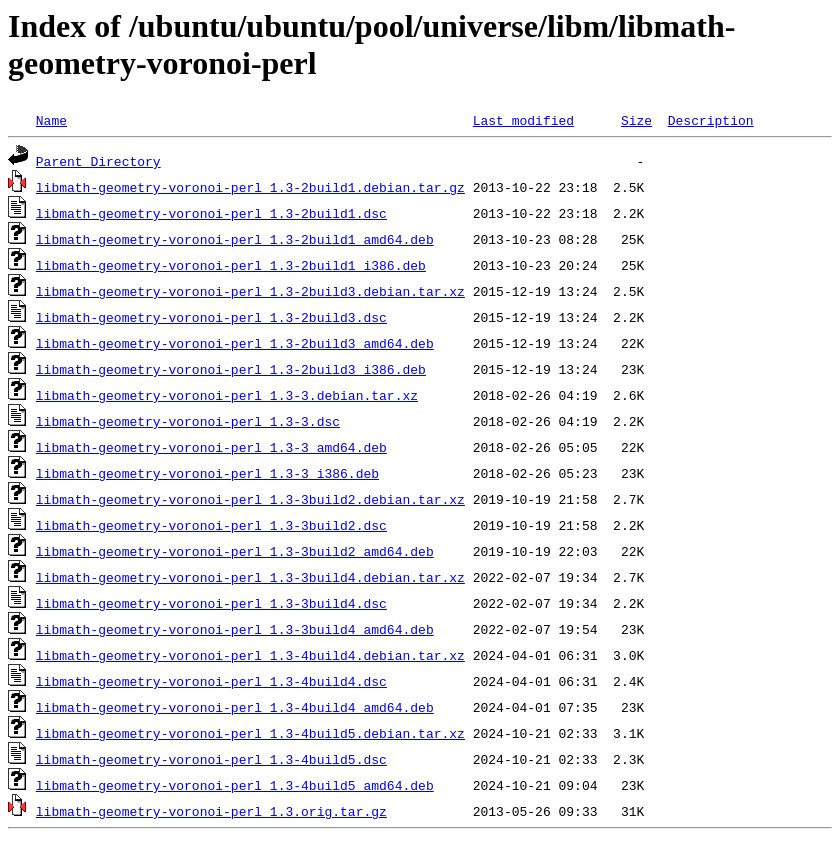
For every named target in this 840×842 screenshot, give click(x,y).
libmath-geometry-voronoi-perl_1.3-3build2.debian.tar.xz (250, 499)
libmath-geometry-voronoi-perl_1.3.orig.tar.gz (211, 811)
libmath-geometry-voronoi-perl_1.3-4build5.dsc (211, 759)
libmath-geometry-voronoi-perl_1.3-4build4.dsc (211, 681)
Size (636, 120)
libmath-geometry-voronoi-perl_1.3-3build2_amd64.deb (235, 551)
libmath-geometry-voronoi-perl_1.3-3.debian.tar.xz (227, 395)
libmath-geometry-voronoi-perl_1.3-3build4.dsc (211, 603)
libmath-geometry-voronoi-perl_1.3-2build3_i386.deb (231, 369)
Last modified (523, 120)
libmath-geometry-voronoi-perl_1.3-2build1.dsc (211, 213)
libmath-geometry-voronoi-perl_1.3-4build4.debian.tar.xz (250, 655)
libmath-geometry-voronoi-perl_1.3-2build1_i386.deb (231, 265)
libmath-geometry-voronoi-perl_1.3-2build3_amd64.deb (235, 343)
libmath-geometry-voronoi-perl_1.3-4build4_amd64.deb (235, 707)
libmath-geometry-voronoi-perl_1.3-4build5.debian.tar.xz (250, 733)
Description (711, 120)
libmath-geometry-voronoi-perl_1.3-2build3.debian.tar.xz (250, 291)
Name (51, 120)
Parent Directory (98, 161)
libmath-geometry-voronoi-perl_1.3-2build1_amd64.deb (235, 239)
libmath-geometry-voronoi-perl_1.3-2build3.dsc (211, 317)
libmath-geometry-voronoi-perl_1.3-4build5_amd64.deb (235, 785)
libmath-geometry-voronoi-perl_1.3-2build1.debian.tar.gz (250, 187)
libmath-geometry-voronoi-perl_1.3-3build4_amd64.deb (235, 629)
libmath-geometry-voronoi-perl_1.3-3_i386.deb (207, 473)
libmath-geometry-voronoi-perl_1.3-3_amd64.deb (211, 447)
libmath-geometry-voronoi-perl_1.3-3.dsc (188, 421)
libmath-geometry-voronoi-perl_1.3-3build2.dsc (211, 525)
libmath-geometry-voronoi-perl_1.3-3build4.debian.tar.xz (250, 577)
